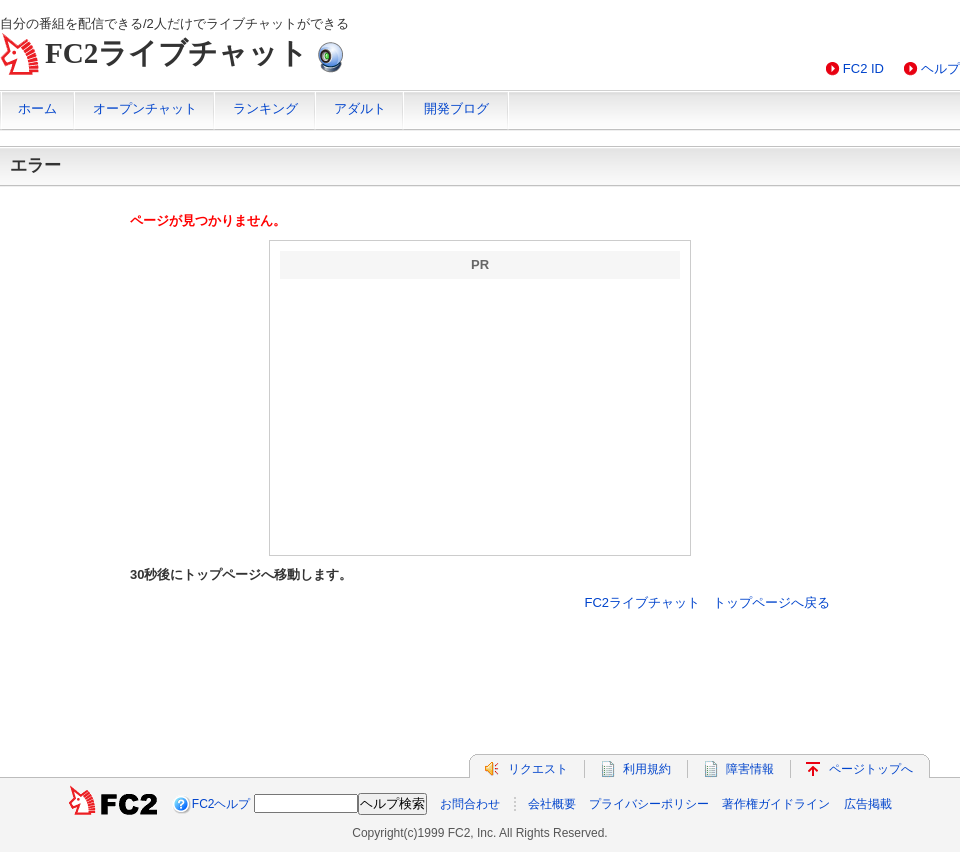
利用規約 (647, 769)
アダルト (360, 108)
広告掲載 (868, 804)
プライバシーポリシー (649, 804)
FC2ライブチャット (176, 53)
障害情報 (750, 769)
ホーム (37, 108)
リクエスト (538, 769)
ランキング (265, 108)
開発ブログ (456, 108)
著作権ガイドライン (776, 804)
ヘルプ (940, 68)
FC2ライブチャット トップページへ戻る (707, 602)
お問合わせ (470, 804)
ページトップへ (871, 769)
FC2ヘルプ (221, 804)
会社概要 (552, 804)
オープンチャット (145, 108)
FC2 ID (863, 68)
